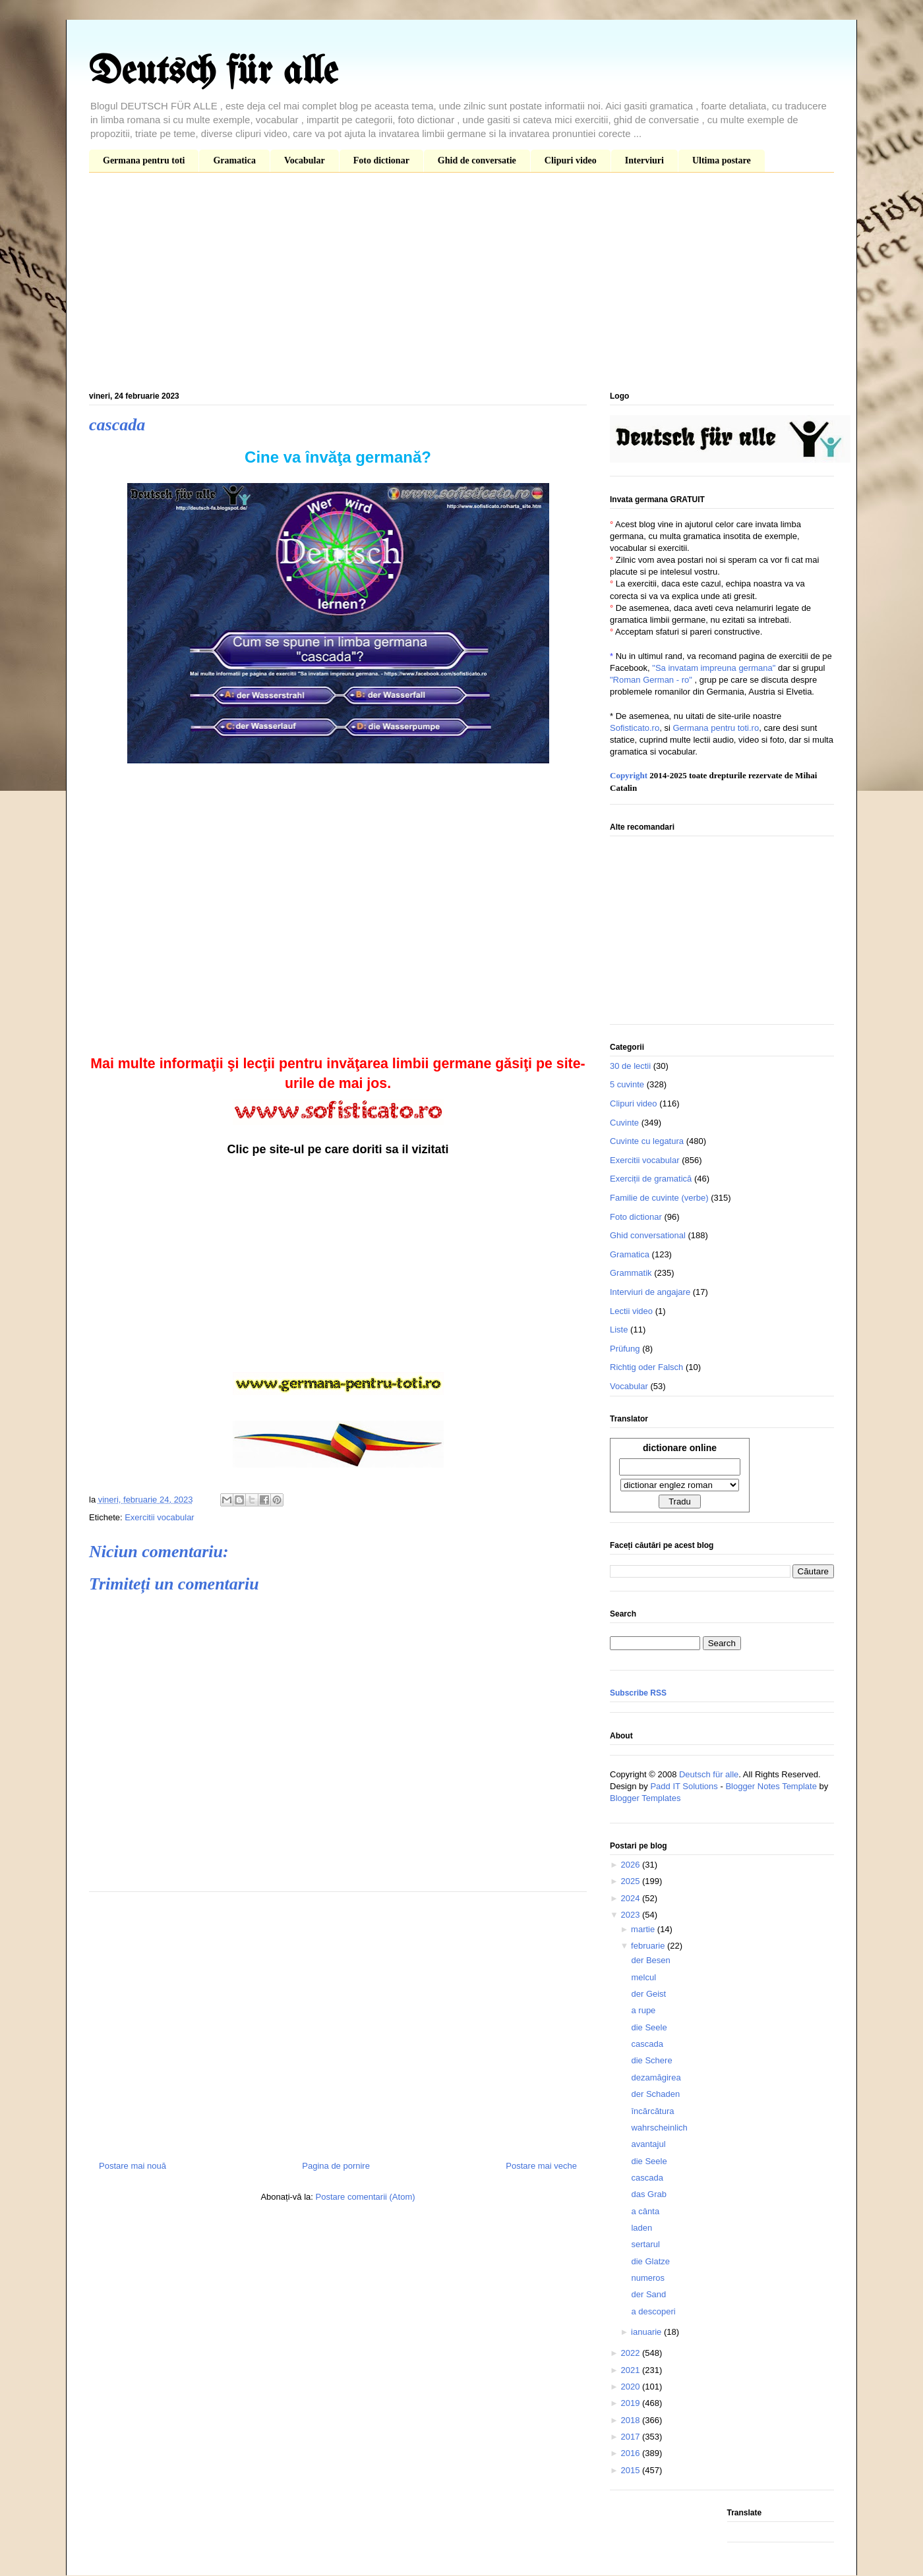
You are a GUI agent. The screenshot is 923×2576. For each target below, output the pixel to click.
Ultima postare (721, 160)
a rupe (643, 2010)
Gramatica (234, 160)
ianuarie (647, 2332)
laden (641, 2228)
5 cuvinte (627, 1084)
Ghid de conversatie (477, 160)
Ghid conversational (648, 1235)
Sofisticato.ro (634, 728)
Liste (619, 1329)
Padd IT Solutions (683, 1786)
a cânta (645, 2211)
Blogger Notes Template (771, 1786)
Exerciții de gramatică (651, 1179)
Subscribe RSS (638, 1693)
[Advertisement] (461, 284)
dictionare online (680, 1448)
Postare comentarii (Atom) (365, 2197)
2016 (631, 2453)
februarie (649, 1946)
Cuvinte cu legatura (647, 1141)
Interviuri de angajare (650, 1292)
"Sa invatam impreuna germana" (713, 668)
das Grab (648, 2194)
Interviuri (644, 160)
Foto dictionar (381, 160)
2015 (631, 2470)
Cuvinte (624, 1123)
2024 (631, 1898)
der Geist (648, 1994)
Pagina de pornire (336, 2166)
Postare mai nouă (132, 2166)
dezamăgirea (655, 2077)
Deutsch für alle (213, 72)
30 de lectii (630, 1066)
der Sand (648, 2294)
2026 (631, 1865)
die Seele (649, 2027)
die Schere (651, 2060)
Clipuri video (571, 160)
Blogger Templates (645, 1798)
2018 (631, 2420)
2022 (631, 2353)
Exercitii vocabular (159, 1517)
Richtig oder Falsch (646, 1367)
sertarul (645, 2244)
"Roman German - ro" (651, 680)
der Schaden (655, 2094)
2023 (631, 1915)
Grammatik (631, 1273)
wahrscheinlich (659, 2127)
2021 (631, 2370)
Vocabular (304, 160)
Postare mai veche (541, 2166)
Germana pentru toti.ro (715, 728)
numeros (648, 2278)
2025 (631, 1881)
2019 (631, 2403)
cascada (647, 2044)
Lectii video (631, 1311)
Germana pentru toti (144, 160)
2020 (631, 2386)
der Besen (650, 1960)
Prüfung (625, 1349)
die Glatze (650, 2261)
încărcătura (652, 2111)
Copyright (628, 775)
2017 (631, 2437)
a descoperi (653, 2311)
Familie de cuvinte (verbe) (659, 1198)
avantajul (648, 2144)
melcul (643, 1977)
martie (644, 1929)
